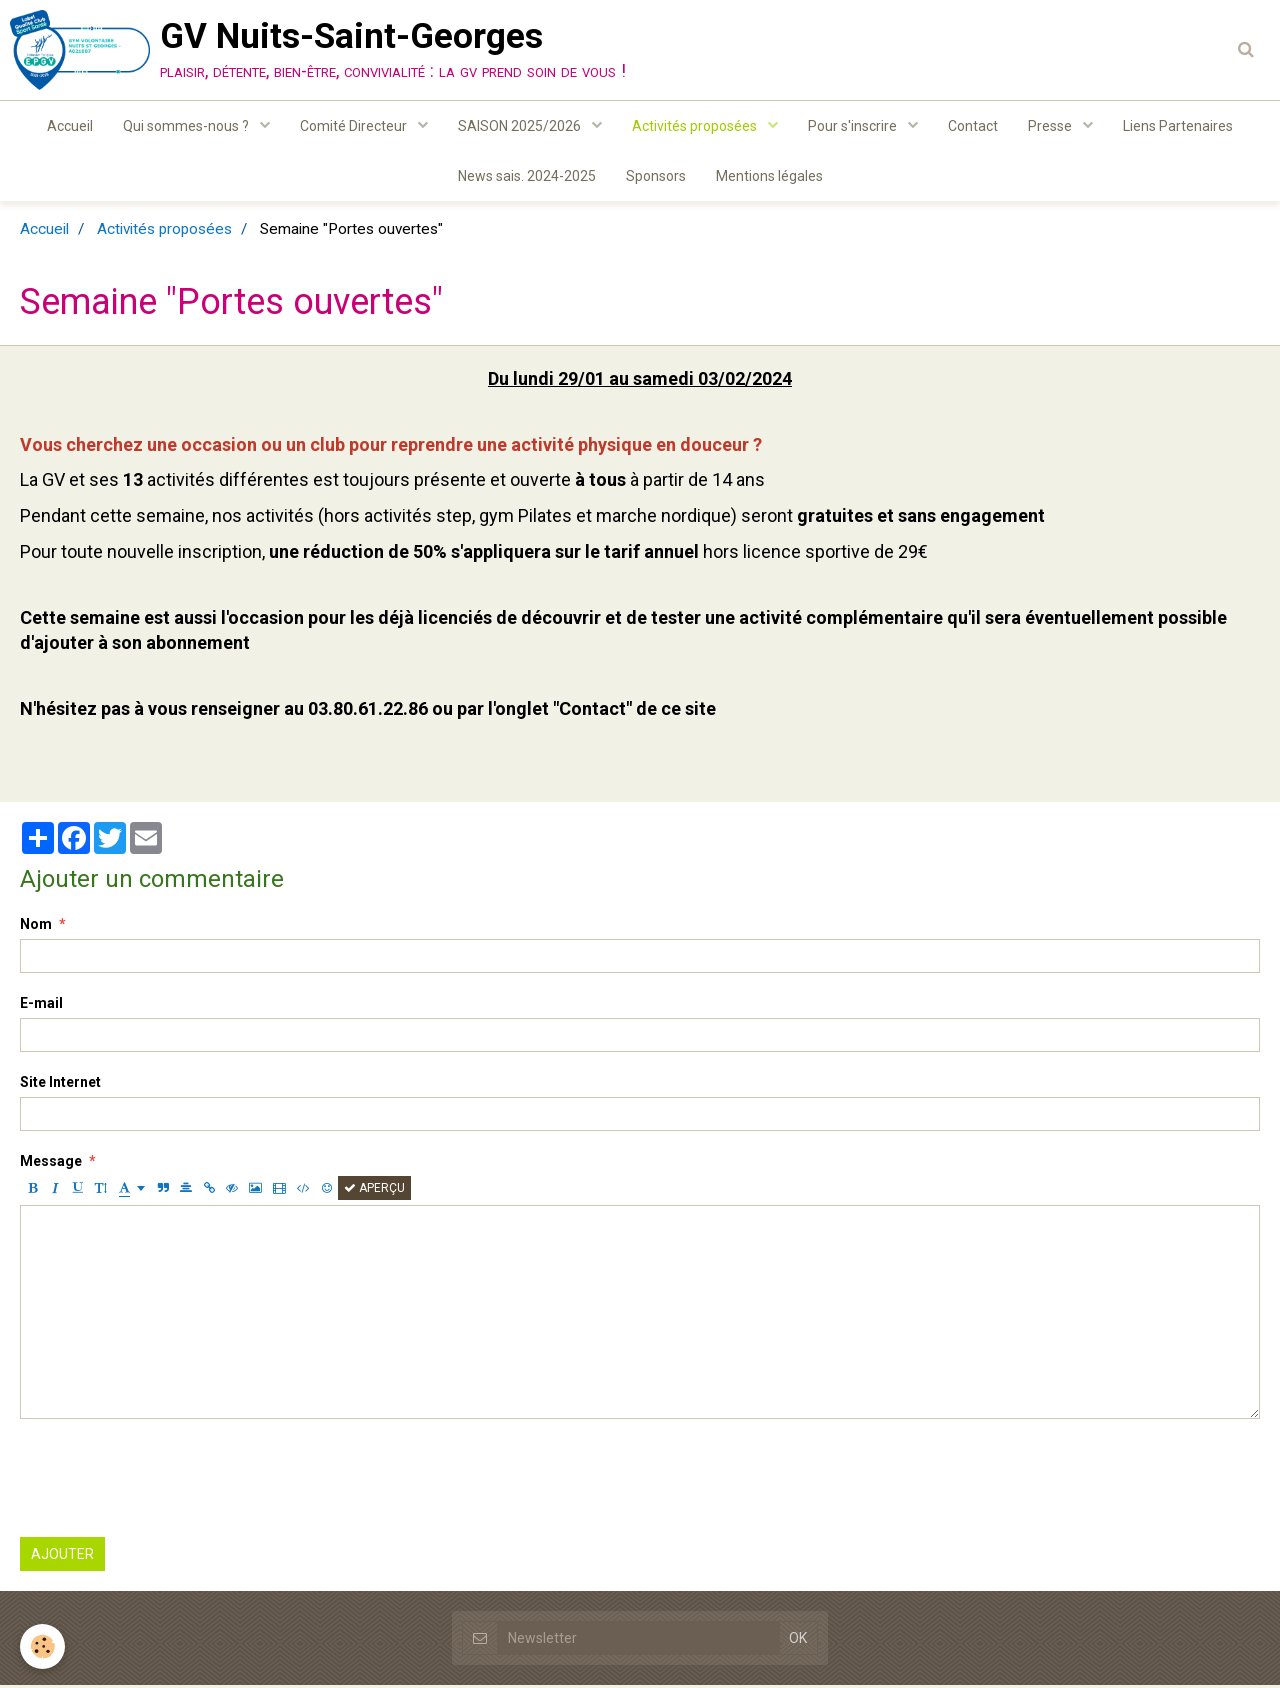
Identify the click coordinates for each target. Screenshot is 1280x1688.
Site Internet (60, 1085)
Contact (973, 126)
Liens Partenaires (1178, 126)
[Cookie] (42, 1646)
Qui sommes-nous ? (187, 126)
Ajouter (62, 1557)
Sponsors (656, 176)
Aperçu (374, 1191)
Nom (36, 927)
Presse (1051, 126)
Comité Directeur (355, 126)
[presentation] (172, 1481)
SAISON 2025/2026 (521, 126)
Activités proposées (696, 126)
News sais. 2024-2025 (527, 176)
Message (51, 1164)
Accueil (70, 126)
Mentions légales (769, 176)
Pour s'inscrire (854, 126)
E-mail (41, 1006)
